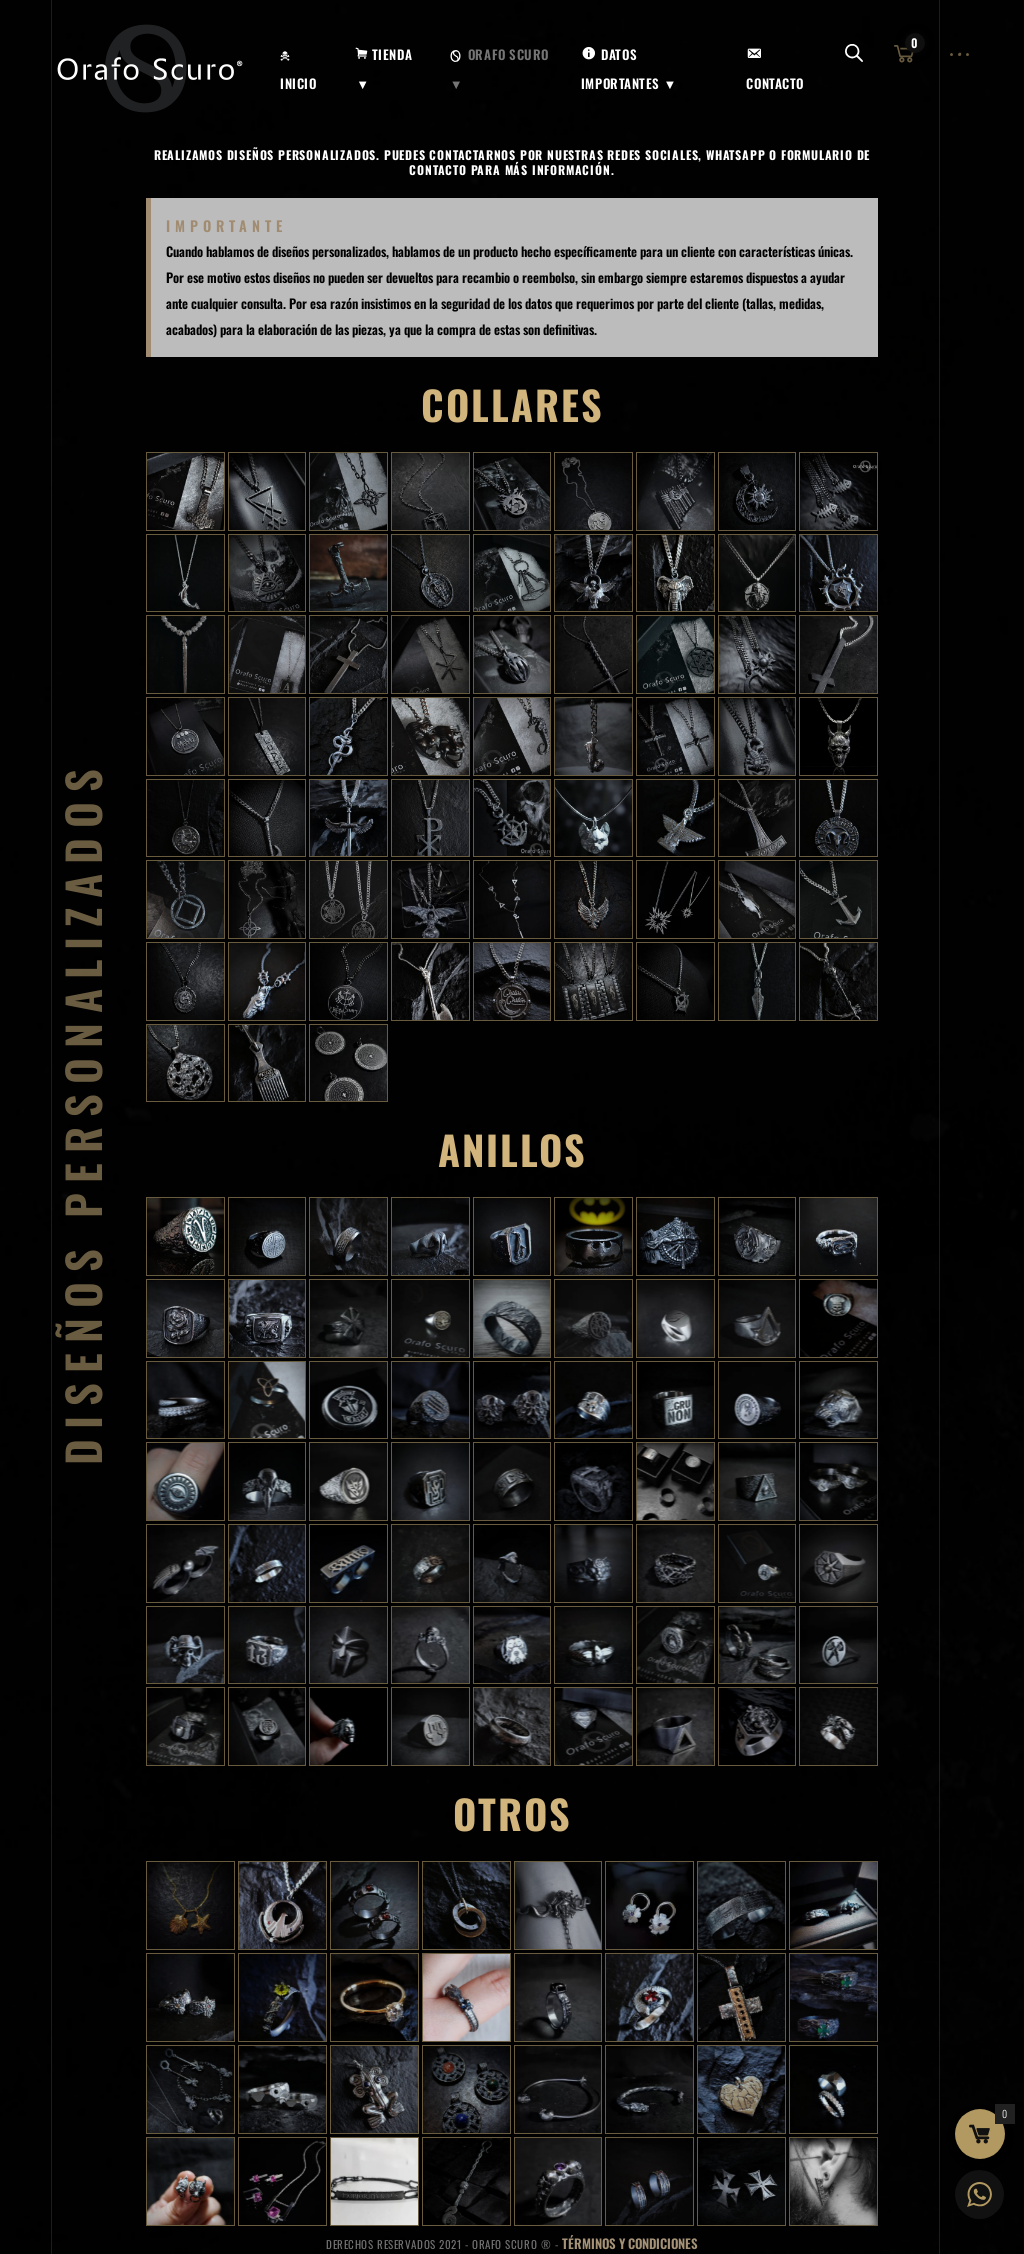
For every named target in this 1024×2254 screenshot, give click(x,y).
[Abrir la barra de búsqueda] (854, 54)
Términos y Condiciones (630, 2243)
